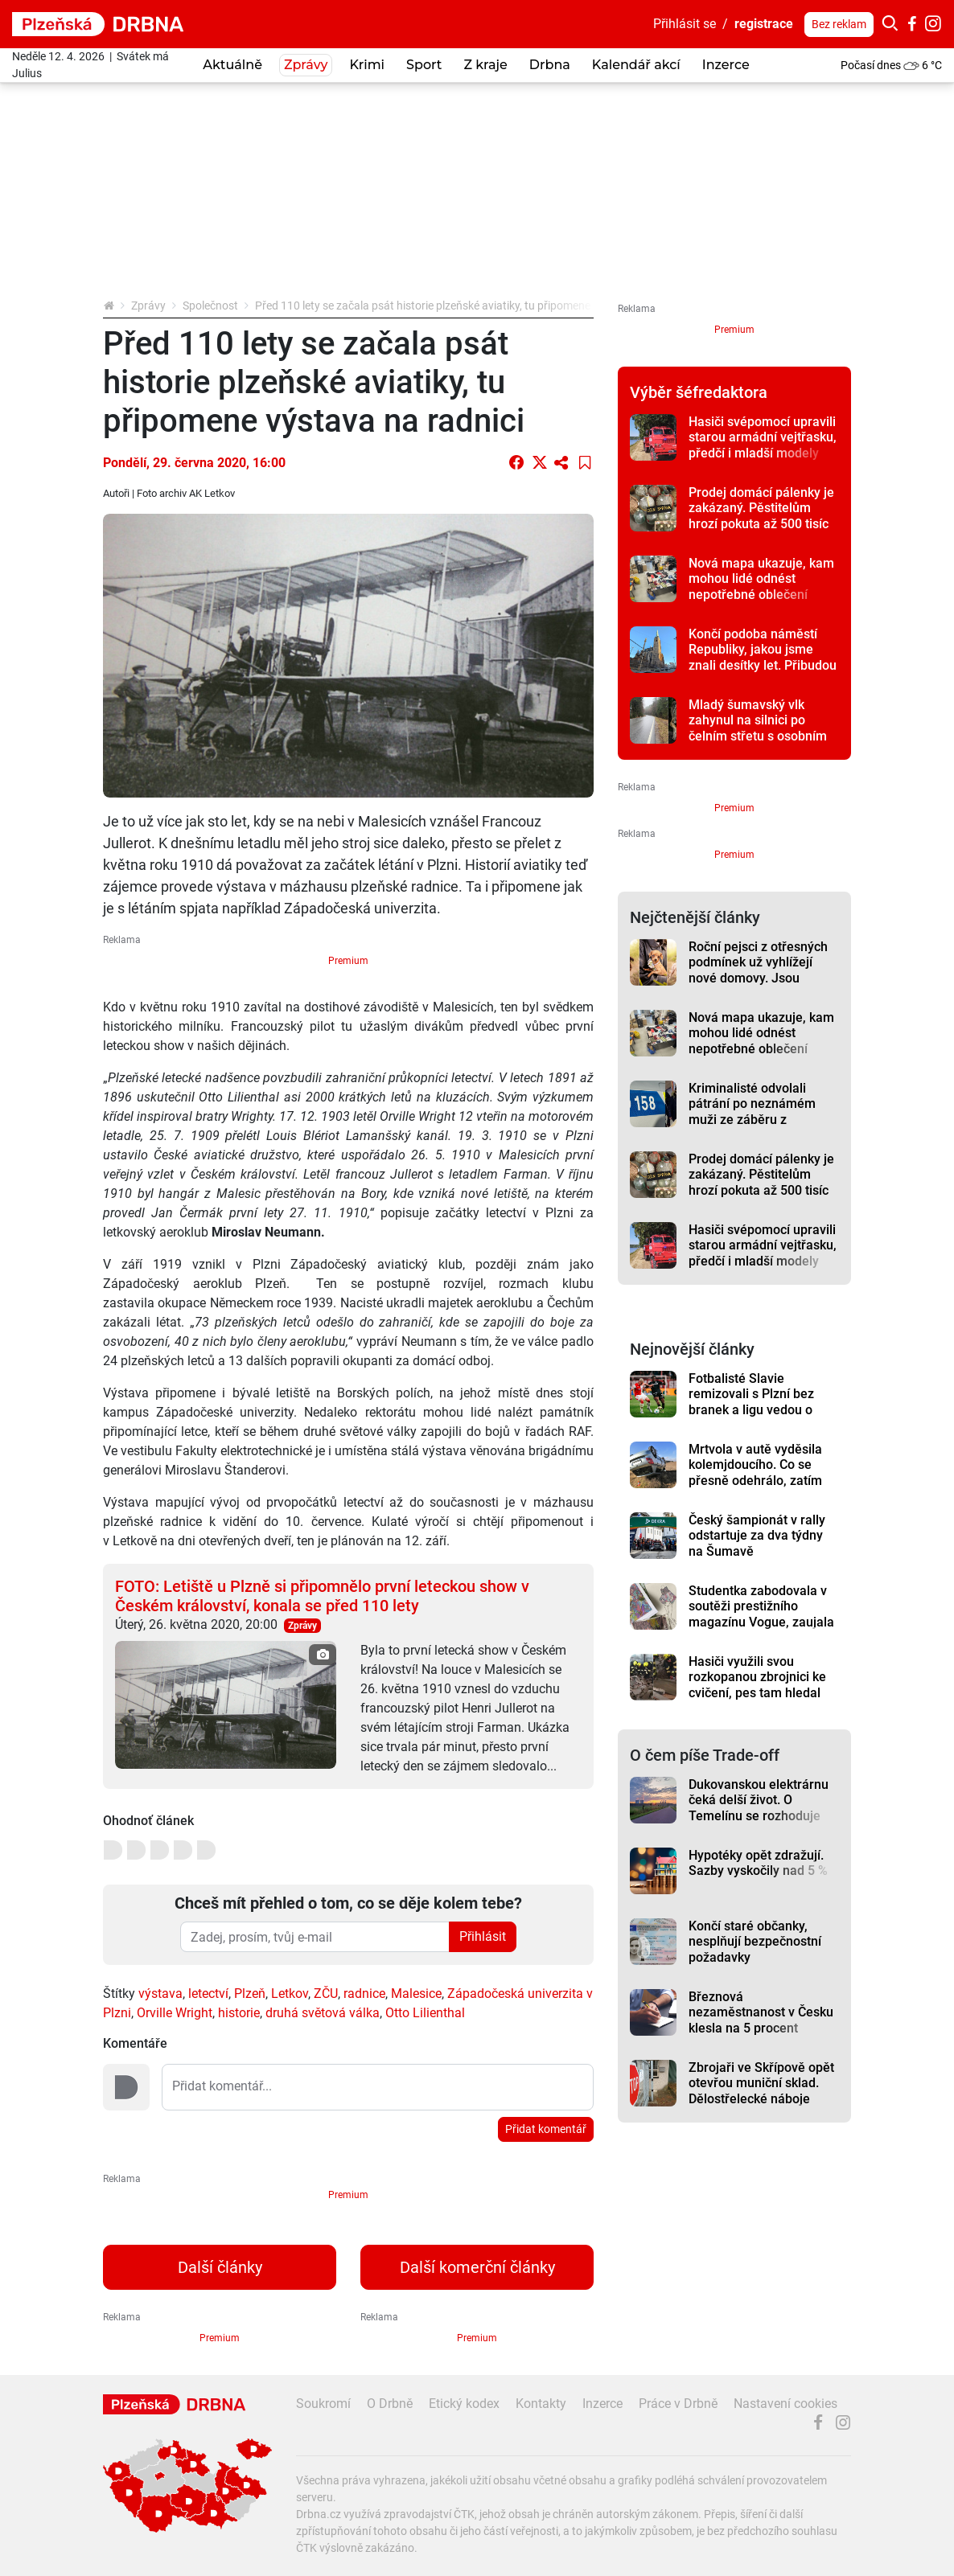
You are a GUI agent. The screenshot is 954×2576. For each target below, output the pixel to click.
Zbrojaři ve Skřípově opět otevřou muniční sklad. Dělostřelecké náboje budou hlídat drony (761, 2091)
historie (239, 2012)
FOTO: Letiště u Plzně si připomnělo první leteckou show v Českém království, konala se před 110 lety (322, 1596)
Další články (220, 2267)
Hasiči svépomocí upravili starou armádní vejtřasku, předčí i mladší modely (763, 437)
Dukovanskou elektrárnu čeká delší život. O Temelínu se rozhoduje (759, 1800)
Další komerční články (477, 2267)
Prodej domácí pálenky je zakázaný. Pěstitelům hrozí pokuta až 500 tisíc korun (761, 516)
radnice (364, 1993)
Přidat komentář (545, 2129)
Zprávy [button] (305, 64)
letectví (208, 1993)
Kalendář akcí (636, 64)
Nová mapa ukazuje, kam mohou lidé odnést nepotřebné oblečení (761, 579)
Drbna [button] (549, 64)
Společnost (210, 305)
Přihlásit (482, 1936)
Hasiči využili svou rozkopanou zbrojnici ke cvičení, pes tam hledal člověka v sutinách (757, 1685)
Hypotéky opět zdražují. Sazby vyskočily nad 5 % (758, 1863)
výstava (160, 1993)
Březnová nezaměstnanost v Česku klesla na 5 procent (761, 2012)
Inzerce (726, 64)
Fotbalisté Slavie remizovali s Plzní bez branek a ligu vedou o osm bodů (751, 1402)
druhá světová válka (322, 2012)
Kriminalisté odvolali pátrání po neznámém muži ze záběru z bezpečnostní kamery (752, 1111)
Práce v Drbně (678, 2403)
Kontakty (541, 2403)
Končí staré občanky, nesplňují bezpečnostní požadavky (755, 1941)
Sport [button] (424, 64)
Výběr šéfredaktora (698, 392)
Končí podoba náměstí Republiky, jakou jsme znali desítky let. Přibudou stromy (763, 657)
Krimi (366, 64)
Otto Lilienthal (425, 2012)
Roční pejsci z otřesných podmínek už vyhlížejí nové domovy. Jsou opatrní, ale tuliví (758, 970)
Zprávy (148, 305)
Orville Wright (174, 2012)
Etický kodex (464, 2403)
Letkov (289, 1993)
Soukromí (323, 2403)
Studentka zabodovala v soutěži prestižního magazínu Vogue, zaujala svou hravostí (761, 1614)
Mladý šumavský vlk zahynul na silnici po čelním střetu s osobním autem (758, 728)
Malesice (416, 1993)
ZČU (326, 1993)
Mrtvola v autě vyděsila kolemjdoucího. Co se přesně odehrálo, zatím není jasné (755, 1472)
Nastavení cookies (785, 2403)
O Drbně (390, 2403)
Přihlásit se (684, 23)
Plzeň (249, 1993)
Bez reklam (839, 24)
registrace (763, 23)
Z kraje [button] (485, 64)
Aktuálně (232, 64)
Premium (348, 960)
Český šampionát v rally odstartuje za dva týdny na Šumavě (757, 1535)
